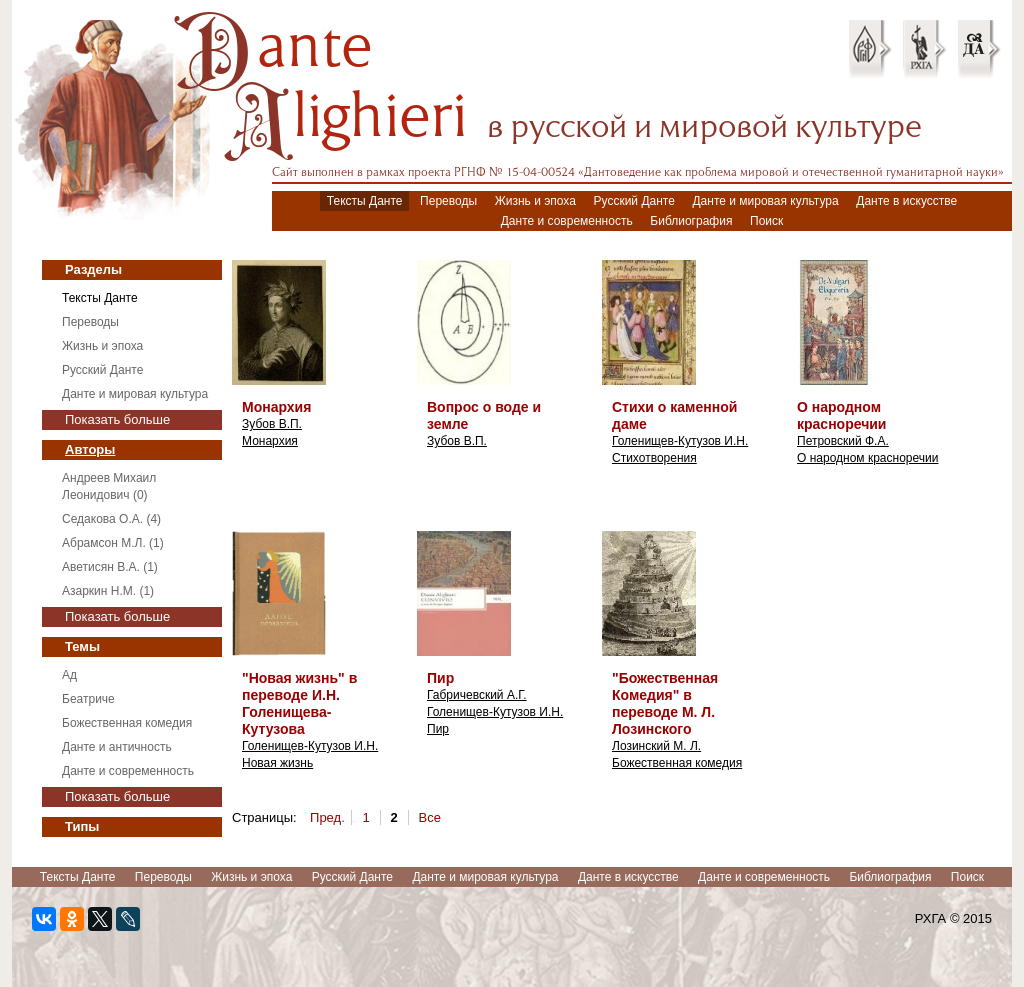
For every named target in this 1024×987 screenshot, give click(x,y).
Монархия (276, 407)
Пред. (327, 817)
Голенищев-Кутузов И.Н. (680, 441)
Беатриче (88, 699)
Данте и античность (117, 747)
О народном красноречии (841, 415)
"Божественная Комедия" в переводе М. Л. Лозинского (665, 703)
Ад (69, 675)
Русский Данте (634, 201)
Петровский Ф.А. (843, 441)
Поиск (766, 221)
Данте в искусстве (906, 201)
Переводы (448, 201)
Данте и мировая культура (765, 201)
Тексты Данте (365, 201)
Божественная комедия (127, 723)
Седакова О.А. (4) (111, 519)
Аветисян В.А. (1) (110, 567)
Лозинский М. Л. (656, 746)
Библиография (691, 221)
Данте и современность (567, 221)
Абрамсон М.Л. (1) (113, 543)
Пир (440, 678)
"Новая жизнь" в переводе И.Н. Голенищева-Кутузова (299, 703)
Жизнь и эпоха (535, 201)
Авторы (90, 449)
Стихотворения (654, 458)
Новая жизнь (277, 763)
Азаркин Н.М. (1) (108, 591)
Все (430, 817)
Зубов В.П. (272, 424)
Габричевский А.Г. (477, 695)
